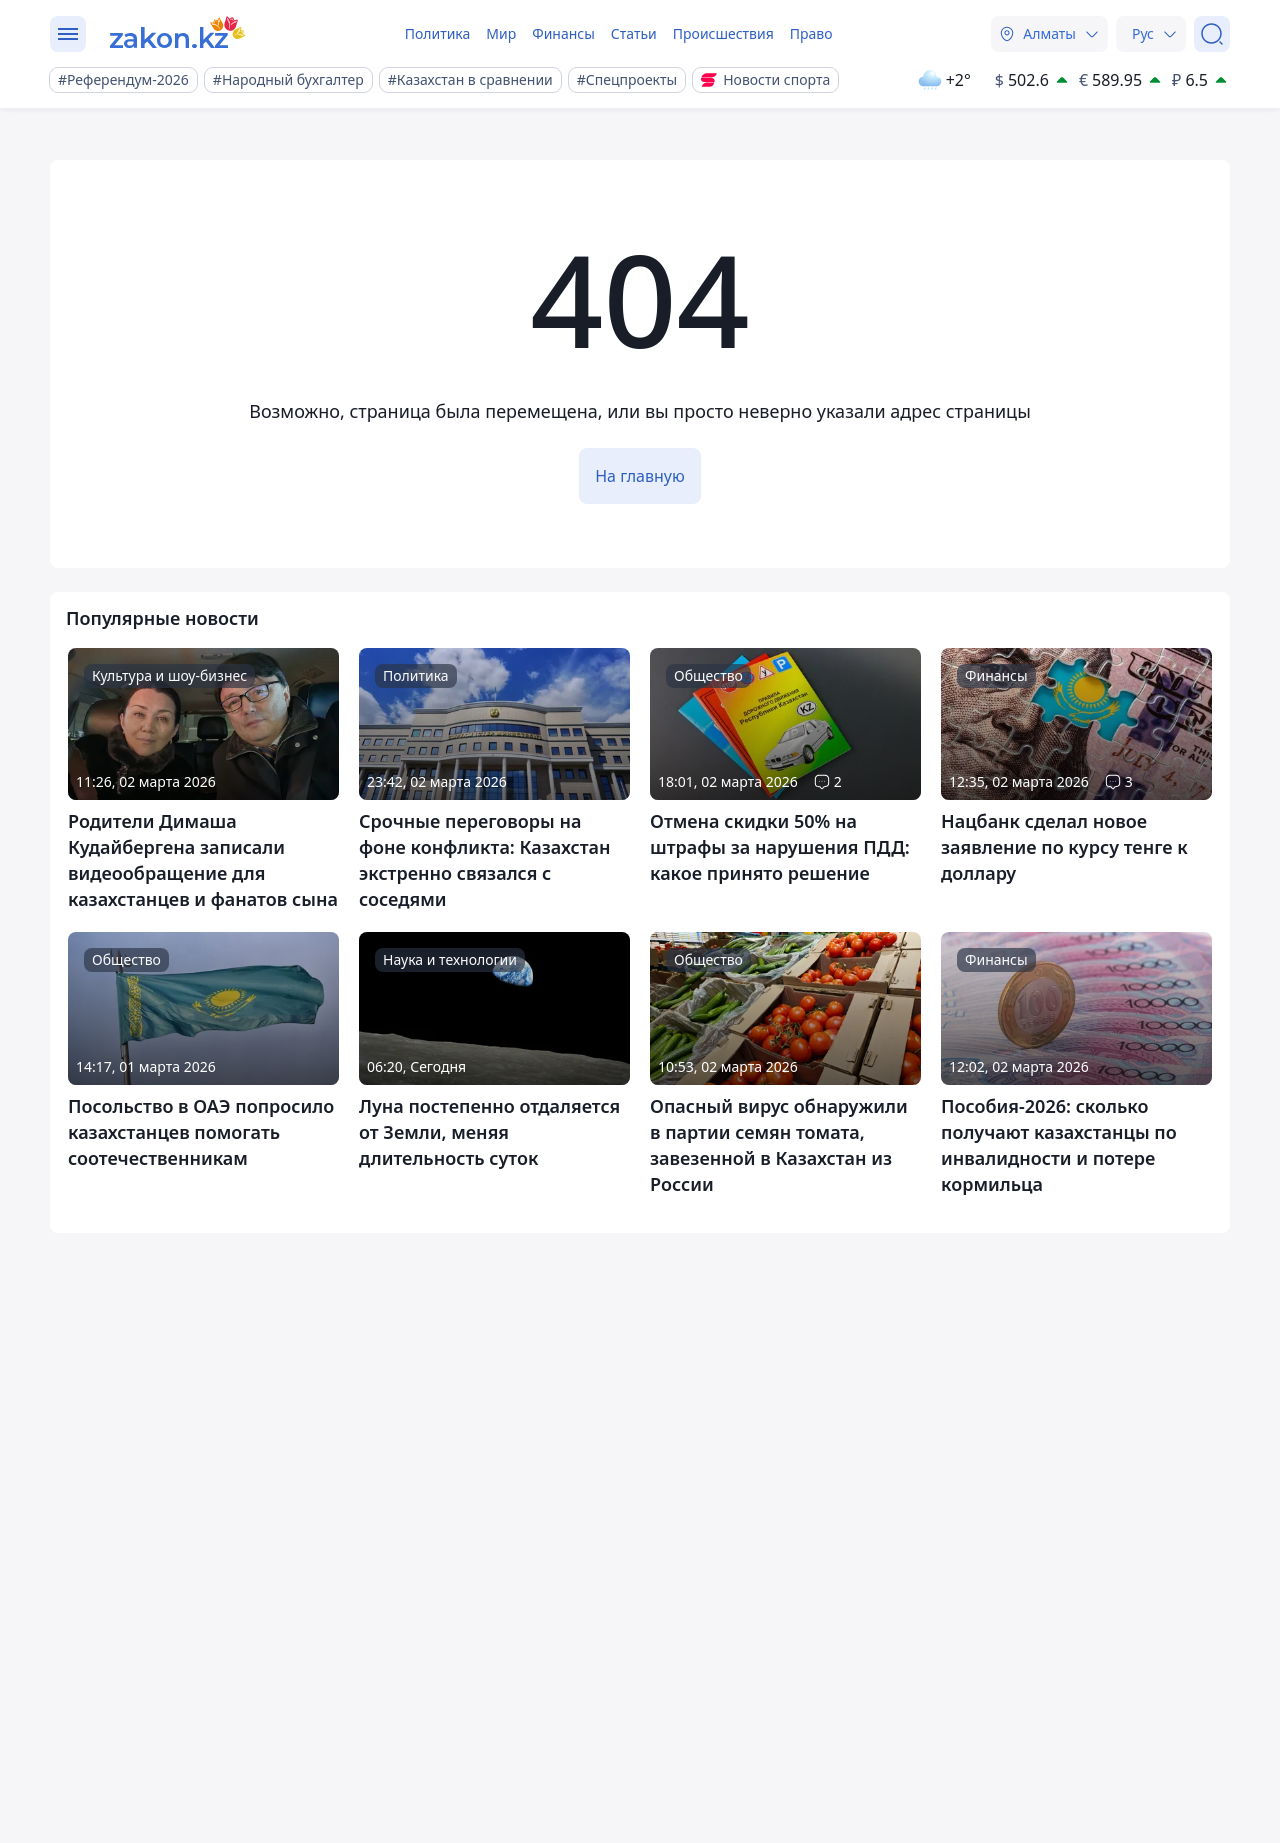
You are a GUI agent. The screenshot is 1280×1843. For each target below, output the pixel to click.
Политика (438, 33)
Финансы (563, 33)
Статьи (634, 33)
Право (811, 33)
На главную (640, 476)
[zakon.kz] (178, 34)
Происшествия (723, 33)
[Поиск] (1212, 34)
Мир (501, 33)
